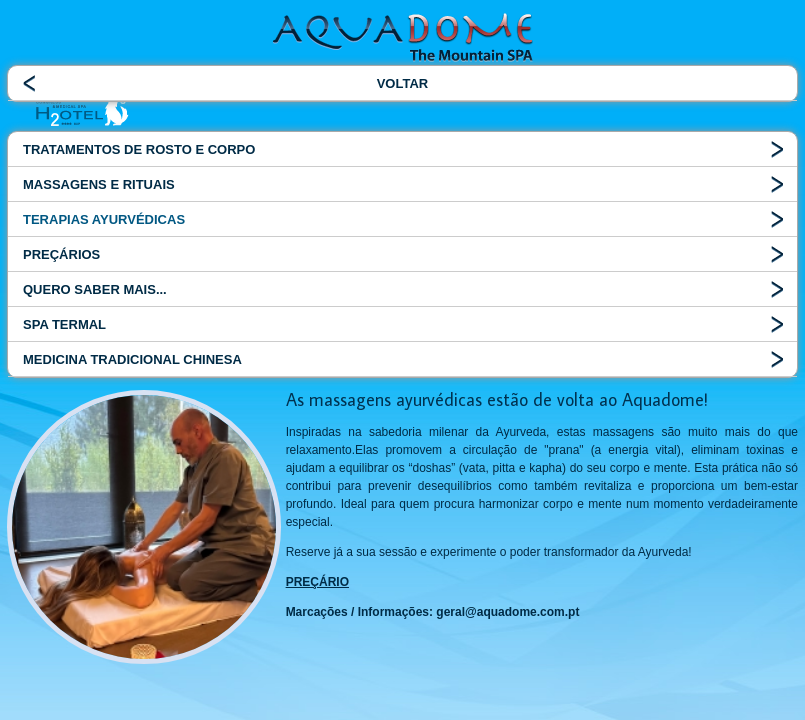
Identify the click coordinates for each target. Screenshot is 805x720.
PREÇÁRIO (317, 582)
